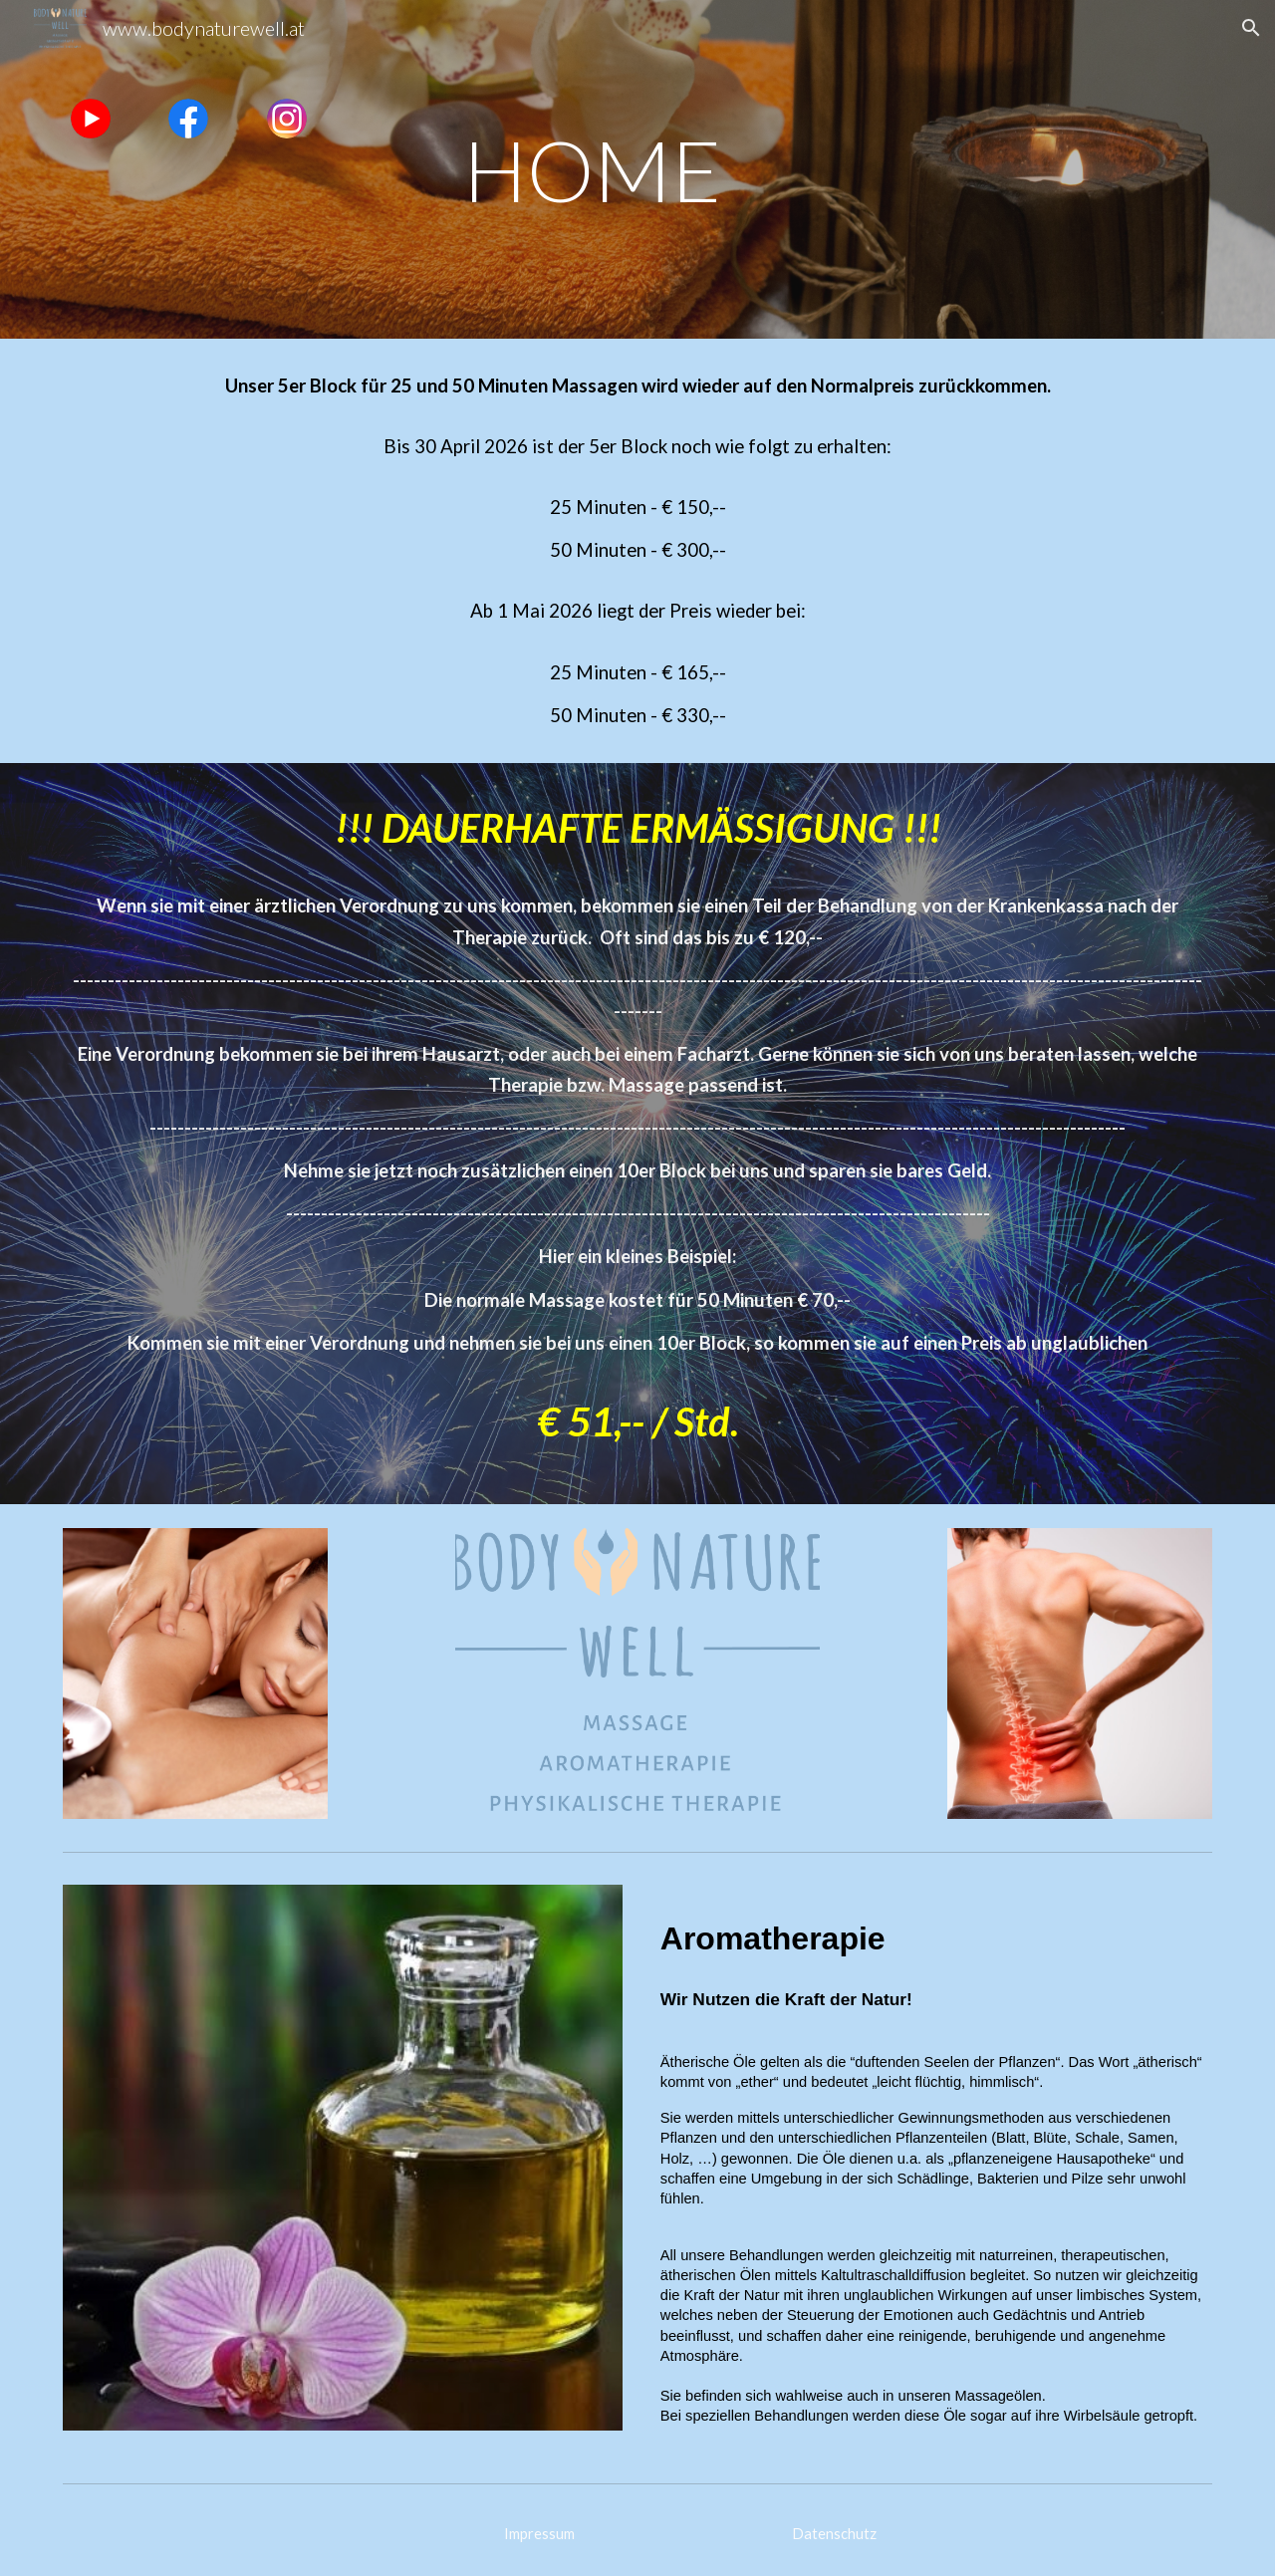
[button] (1251, 28)
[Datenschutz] (833, 2534)
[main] (637, 169)
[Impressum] (539, 2534)
